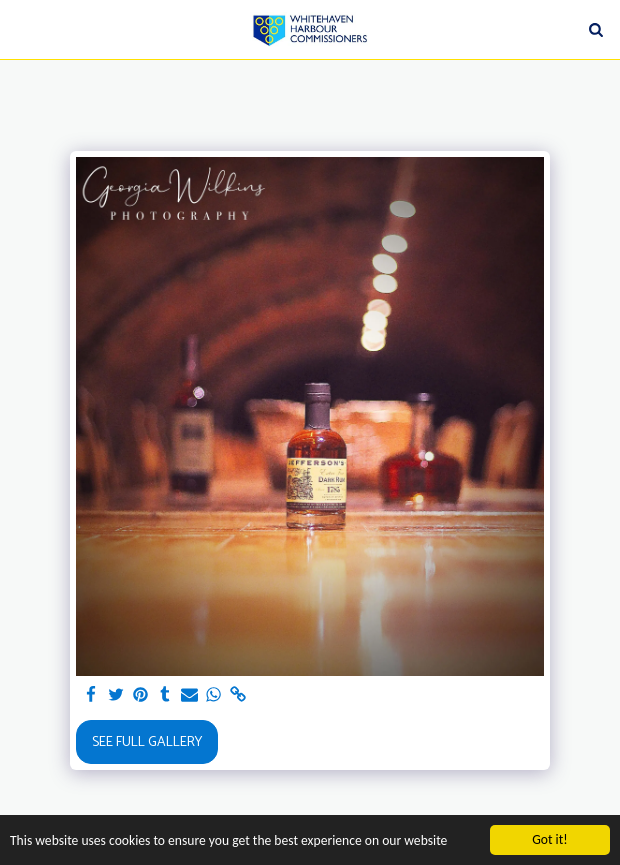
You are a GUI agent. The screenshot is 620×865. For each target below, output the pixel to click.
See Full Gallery (147, 742)
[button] (22, 28)
